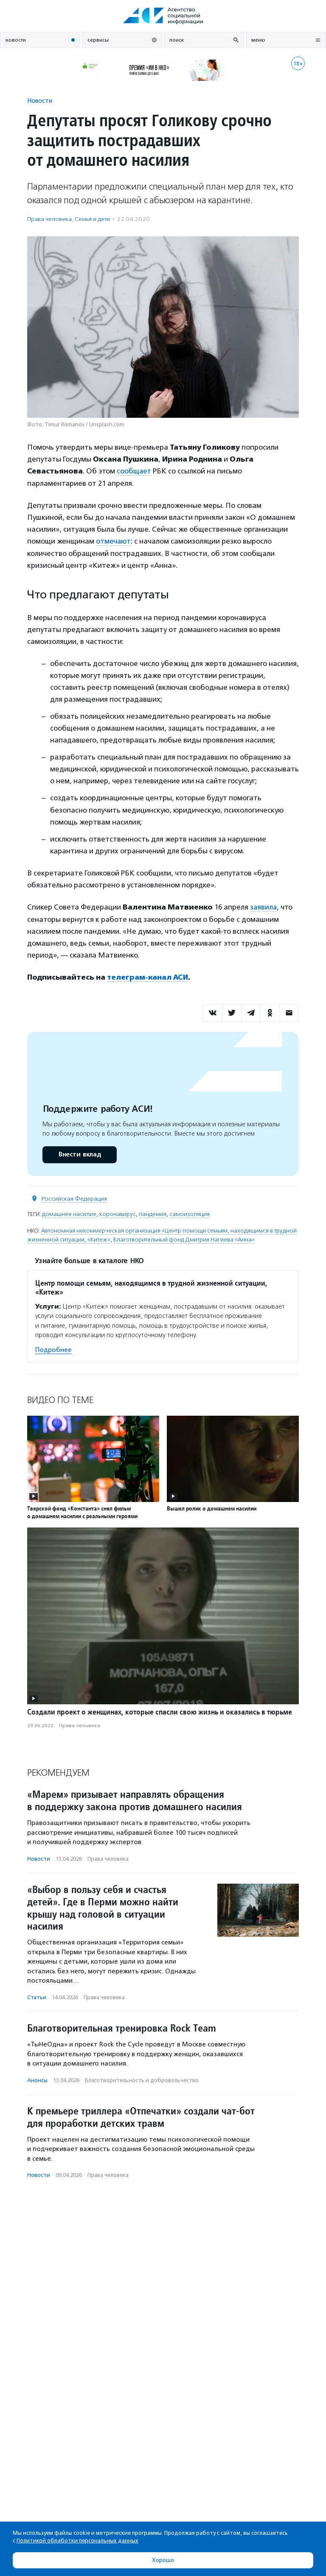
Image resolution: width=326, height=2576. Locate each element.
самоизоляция (189, 1212)
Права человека (49, 219)
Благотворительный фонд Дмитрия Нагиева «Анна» (184, 1238)
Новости (39, 100)
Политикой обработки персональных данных (77, 2540)
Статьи (36, 1996)
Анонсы (37, 2079)
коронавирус (117, 1212)
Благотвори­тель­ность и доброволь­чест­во (142, 2079)
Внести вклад (79, 1153)
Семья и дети (92, 219)
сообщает (134, 471)
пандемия (152, 1212)
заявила (264, 906)
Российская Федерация (74, 1197)
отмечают (114, 541)
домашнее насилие (69, 1212)
